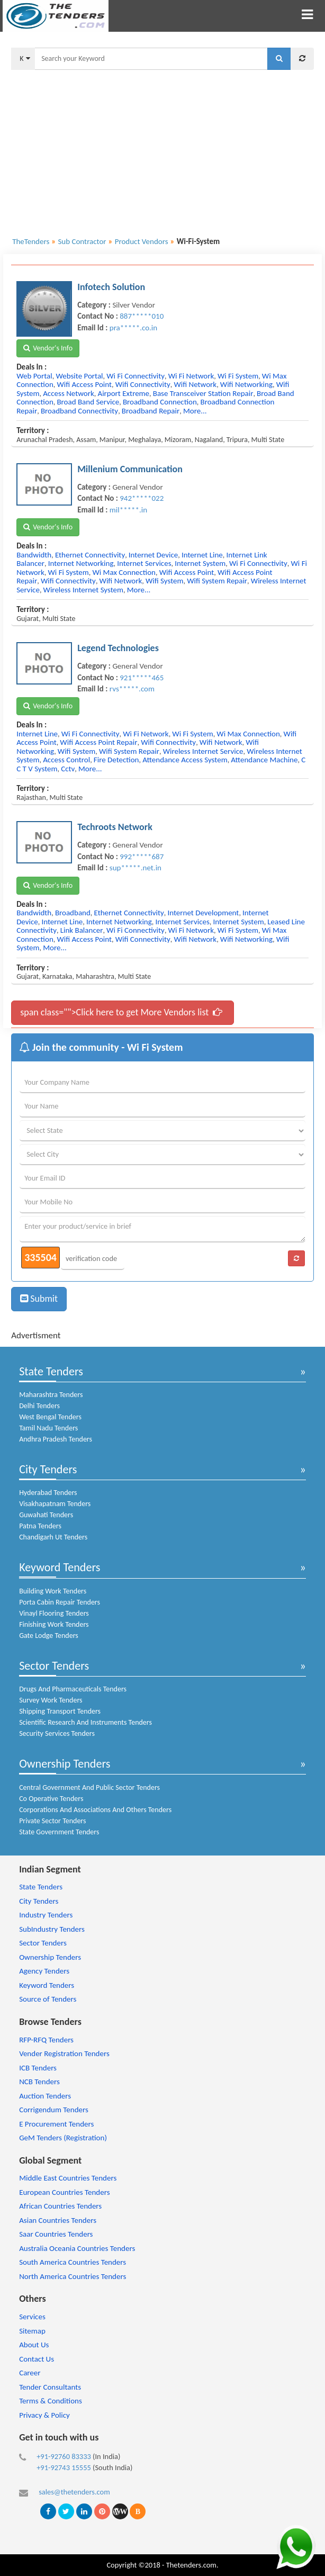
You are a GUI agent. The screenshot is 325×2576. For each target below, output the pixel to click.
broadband (73, 912)
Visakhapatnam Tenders (55, 1503)
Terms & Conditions (50, 2401)
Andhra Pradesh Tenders (55, 1439)
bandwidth (33, 555)
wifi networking (246, 384)
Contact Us (36, 2359)
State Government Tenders (59, 1831)
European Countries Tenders (64, 2192)
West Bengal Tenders (50, 1416)
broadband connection (160, 402)
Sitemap (32, 2331)
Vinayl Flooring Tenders (54, 1613)
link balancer (81, 930)
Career (29, 2372)
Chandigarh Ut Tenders (53, 1537)
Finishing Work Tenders (53, 1624)
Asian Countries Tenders (57, 2220)
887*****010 (142, 316)
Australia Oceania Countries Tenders (77, 2248)
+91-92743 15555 (64, 2467)
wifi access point (84, 384)
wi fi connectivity (135, 376)
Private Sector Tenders (52, 1820)
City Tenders (48, 1469)
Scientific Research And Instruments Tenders (85, 1722)
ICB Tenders (38, 2068)
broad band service (88, 402)
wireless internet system (83, 590)
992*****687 (142, 856)
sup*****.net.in (135, 867)
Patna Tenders (40, 1525)
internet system (200, 563)
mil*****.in (128, 510)
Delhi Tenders (39, 1405)
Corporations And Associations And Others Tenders (95, 1809)
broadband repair (150, 411)
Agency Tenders (44, 1971)
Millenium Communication (130, 469)
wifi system (164, 581)
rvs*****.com (132, 688)
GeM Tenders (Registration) (63, 2137)
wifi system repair (217, 581)
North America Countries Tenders (72, 2276)
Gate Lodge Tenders (48, 1635)
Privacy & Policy (44, 2415)
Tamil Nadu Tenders (48, 1428)
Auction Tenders (45, 2096)
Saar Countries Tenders (56, 2234)
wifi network (195, 384)
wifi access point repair (98, 742)
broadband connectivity (79, 411)
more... (195, 411)
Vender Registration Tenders (64, 2053)
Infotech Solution (111, 287)
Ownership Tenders (64, 1764)
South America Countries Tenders (72, 2262)
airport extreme (123, 393)
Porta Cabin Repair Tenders (59, 1602)
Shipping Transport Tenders (60, 1711)
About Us (34, 2344)
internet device (153, 555)
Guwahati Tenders (46, 1514)
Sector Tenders (54, 1666)
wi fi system (238, 376)
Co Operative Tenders (51, 1798)
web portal (34, 376)
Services (32, 2316)
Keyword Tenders (59, 1567)
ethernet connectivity (90, 555)
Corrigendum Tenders (53, 2109)
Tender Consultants (50, 2387)
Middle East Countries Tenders (67, 2178)
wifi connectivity (142, 384)
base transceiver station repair (203, 393)
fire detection (116, 759)
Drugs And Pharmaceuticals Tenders (73, 1689)
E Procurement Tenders (56, 2124)
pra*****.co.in (133, 327)
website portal (79, 376)
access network (68, 393)
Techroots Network (114, 827)
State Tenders (51, 1371)
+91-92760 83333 (64, 2456)
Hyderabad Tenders (48, 1492)
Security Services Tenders (57, 1733)
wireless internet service (203, 751)
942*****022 (142, 498)
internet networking (81, 563)
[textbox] (151, 59)
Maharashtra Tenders (51, 1394)
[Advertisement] (162, 147)
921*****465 (142, 677)
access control (66, 759)
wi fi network (191, 376)
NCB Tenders (39, 2081)
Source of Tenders (47, 1999)
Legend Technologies (118, 648)
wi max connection (124, 572)
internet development (203, 912)
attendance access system (184, 759)
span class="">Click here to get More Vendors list (121, 1012)
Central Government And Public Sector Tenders (89, 1787)
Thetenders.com (191, 2565)
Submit (39, 1298)
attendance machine (264, 759)
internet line (202, 555)
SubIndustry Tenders (52, 1929)
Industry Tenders (46, 1915)
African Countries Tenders (60, 2206)
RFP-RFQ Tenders (46, 2039)
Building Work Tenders (52, 1591)
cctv (68, 768)
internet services (144, 563)
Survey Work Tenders (50, 1700)
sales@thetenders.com (74, 2492)
